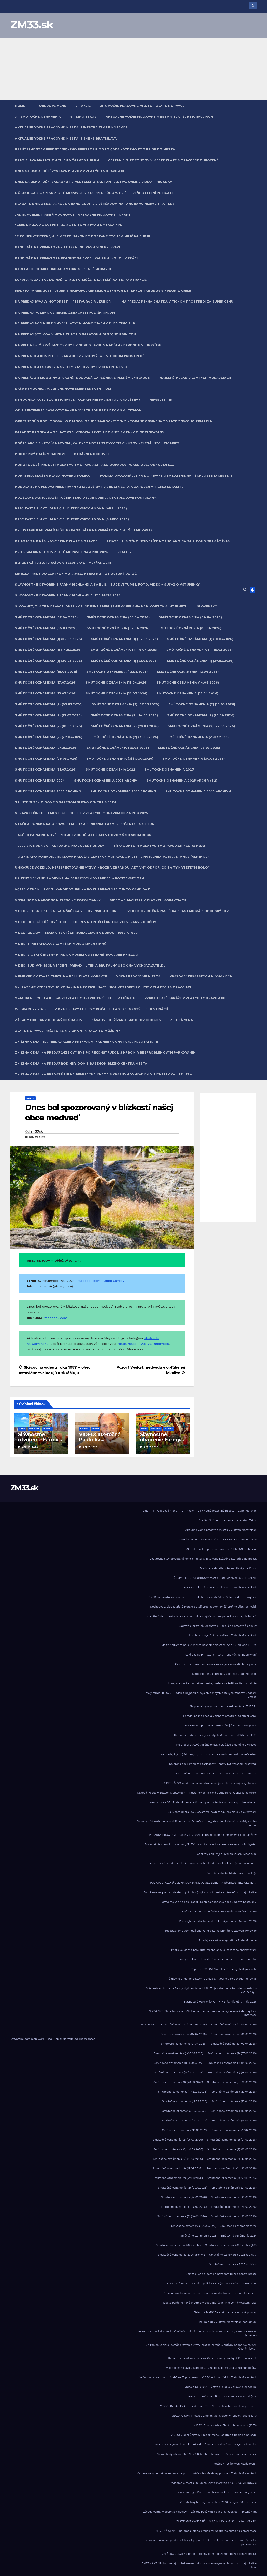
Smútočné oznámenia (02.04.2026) (46, 617)
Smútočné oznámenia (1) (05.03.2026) (48, 639)
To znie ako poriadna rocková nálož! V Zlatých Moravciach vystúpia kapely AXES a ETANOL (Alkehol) (112, 857)
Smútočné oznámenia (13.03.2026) (46, 682)
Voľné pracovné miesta (138, 976)
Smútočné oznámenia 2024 (40, 780)
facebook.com (89, 1281)
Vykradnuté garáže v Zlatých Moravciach (185, 998)
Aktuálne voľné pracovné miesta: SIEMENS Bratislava (66, 138)
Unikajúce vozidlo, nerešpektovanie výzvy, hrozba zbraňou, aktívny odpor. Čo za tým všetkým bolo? (112, 867)
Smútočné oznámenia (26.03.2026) (189, 748)
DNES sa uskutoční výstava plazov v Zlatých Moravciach (70, 171)
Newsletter (161, 399)
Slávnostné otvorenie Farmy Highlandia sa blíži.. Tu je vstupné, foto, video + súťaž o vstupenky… (108, 584)
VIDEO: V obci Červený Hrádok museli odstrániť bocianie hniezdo (76, 955)
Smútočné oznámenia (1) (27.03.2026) (200, 661)
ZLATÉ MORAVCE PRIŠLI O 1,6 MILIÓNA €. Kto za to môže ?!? (67, 1031)
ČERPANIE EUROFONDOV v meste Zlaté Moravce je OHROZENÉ (163, 160)
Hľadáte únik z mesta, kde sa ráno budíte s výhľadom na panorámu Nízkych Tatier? (94, 204)
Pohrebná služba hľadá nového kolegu (53, 476)
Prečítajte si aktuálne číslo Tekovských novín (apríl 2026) (71, 508)
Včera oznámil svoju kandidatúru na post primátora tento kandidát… (83, 889)
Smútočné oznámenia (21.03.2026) (198, 737)
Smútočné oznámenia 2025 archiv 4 (198, 791)
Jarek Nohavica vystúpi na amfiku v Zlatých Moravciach (69, 225)
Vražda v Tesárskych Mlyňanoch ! (202, 976)
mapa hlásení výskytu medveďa (143, 1344)
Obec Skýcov (113, 1281)
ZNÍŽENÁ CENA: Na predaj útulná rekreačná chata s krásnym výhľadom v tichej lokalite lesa (103, 1074)
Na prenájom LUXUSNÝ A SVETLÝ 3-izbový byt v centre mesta (71, 367)
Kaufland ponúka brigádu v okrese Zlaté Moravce (63, 269)
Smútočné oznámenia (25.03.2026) (118, 748)
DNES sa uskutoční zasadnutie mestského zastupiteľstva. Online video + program (94, 182)
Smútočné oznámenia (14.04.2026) (188, 682)
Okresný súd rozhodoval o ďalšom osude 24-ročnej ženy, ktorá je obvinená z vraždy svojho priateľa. (114, 421)
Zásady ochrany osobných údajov (48, 1020)
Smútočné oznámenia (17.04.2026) (187, 693)
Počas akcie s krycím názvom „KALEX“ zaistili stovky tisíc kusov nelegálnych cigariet (97, 443)
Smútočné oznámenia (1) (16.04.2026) (124, 650)
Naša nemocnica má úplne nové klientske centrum (63, 389)
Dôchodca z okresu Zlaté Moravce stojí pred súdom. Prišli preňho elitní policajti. (95, 193)
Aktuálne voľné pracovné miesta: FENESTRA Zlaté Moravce (71, 127)
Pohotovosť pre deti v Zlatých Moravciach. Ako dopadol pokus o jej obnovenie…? (95, 465)
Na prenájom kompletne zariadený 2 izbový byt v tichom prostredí (79, 356)
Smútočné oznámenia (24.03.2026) (46, 748)
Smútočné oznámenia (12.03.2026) (117, 672)
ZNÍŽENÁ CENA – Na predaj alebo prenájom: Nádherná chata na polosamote (86, 1041)
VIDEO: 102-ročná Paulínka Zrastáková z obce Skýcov (178, 911)
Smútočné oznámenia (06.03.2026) (46, 628)
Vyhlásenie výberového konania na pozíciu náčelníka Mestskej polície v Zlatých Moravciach (104, 987)
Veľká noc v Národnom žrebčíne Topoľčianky (58, 900)
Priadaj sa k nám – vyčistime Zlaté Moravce (56, 541)
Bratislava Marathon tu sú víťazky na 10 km (57, 160)
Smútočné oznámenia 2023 (169, 769)
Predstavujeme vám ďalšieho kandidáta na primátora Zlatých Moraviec (84, 530)
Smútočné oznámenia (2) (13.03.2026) (48, 715)
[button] (245, 590)
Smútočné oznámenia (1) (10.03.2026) (200, 639)
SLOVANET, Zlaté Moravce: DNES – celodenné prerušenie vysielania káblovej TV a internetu (101, 606)
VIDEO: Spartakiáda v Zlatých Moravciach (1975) (60, 943)
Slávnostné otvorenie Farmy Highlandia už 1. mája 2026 (68, 595)
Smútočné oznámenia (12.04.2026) (188, 672)
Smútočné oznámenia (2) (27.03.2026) (48, 737)
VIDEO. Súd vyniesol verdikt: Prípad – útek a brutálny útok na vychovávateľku (90, 965)
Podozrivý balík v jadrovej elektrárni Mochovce (62, 454)
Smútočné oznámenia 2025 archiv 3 (123, 791)
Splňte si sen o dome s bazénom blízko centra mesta (65, 802)
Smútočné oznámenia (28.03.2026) (46, 759)
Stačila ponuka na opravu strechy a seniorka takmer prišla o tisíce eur (84, 824)
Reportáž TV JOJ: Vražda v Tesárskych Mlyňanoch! (63, 563)
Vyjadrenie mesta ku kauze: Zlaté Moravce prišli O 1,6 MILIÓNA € (75, 998)
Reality (124, 552)
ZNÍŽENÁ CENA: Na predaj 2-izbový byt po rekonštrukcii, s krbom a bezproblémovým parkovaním (105, 1052)
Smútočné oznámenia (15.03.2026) (46, 693)
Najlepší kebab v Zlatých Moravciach (195, 378)
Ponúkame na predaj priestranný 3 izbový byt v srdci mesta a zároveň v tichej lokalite (99, 487)
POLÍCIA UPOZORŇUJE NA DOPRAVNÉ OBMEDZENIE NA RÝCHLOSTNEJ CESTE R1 (166, 476)
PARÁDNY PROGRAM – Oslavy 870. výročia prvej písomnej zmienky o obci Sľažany (89, 432)
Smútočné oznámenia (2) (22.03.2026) (201, 726)
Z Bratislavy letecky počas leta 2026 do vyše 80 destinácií (111, 1009)
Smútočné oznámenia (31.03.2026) (46, 769)
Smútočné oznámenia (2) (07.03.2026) (125, 704)
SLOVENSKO (207, 606)
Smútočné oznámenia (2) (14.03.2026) (124, 715)
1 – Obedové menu (50, 106)
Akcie (22, 1429)
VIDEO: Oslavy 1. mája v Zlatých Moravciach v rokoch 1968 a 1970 (76, 933)
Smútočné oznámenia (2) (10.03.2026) (201, 704)
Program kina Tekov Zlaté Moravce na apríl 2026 (61, 552)
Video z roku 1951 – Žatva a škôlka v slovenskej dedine (66, 911)
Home (20, 106)
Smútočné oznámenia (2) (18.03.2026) (48, 726)
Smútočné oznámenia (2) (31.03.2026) (125, 737)
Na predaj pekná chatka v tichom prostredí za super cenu (177, 301)
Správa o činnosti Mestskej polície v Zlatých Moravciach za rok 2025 (81, 813)
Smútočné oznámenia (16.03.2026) (116, 693)
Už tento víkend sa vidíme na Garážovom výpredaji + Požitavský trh (79, 878)
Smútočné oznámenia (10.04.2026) (46, 672)
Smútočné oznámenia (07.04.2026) (118, 628)
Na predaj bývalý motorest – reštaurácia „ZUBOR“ (63, 301)
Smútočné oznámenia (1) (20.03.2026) (48, 661)
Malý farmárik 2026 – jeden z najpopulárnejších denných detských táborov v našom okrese (103, 291)
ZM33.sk (31, 24)
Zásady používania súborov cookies (126, 1020)
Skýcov (30, 1098)
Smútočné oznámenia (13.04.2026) (117, 682)
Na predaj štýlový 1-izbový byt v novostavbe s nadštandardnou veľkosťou (88, 345)
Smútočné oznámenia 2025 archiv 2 (48, 791)
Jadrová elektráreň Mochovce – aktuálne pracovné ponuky (72, 214)
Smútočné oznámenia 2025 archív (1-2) (181, 780)
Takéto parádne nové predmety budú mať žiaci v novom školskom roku (83, 835)
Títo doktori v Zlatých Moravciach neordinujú (159, 846)
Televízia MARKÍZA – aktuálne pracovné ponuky (59, 846)
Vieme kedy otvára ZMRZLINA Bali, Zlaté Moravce (61, 976)
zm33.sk (37, 1131)
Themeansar (87, 2038)
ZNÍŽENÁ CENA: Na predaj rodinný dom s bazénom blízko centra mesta (81, 1063)
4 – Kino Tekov (83, 116)
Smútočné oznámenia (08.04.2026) (190, 628)
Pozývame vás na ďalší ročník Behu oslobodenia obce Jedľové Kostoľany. (86, 497)
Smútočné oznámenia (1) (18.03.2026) (199, 650)
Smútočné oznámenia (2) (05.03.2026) (49, 704)
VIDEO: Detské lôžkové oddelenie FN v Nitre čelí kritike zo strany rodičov (85, 922)
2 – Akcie (83, 106)
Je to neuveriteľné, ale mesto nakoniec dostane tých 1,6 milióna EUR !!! (82, 236)
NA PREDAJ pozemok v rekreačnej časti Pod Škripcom (65, 312)
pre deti (34, 1429)
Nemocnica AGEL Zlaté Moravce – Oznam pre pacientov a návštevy (77, 399)
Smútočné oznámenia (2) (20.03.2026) (125, 726)
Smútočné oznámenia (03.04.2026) (118, 617)
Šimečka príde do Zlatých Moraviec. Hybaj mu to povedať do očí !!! (78, 574)
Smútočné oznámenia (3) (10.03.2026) (120, 759)
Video (95, 1429)
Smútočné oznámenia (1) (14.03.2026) (48, 650)
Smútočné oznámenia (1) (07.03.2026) (124, 639)
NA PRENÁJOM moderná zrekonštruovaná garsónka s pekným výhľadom (83, 378)
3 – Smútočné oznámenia (38, 116)
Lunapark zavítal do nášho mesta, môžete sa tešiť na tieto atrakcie (81, 280)
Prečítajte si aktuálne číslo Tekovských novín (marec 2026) (72, 519)
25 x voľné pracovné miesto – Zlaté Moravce (142, 106)
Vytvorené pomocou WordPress (31, 2038)
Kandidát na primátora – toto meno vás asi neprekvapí (67, 247)
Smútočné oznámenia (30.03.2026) (193, 759)
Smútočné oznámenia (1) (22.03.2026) (124, 661)
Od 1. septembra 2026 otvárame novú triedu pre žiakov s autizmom (78, 410)
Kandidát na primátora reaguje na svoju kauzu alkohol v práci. (77, 258)
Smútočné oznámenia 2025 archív (105, 780)
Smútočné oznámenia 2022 (110, 769)
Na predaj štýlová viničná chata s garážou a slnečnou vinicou (75, 334)
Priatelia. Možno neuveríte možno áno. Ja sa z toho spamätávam (168, 541)
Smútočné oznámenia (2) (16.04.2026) (200, 715)
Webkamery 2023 (30, 1009)
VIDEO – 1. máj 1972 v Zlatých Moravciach (148, 900)
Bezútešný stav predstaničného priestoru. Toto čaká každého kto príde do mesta (95, 149)
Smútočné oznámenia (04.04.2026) (190, 617)
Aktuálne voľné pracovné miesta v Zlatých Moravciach (159, 116)
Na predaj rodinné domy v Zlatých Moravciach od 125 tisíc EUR (75, 323)
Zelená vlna (181, 1020)
